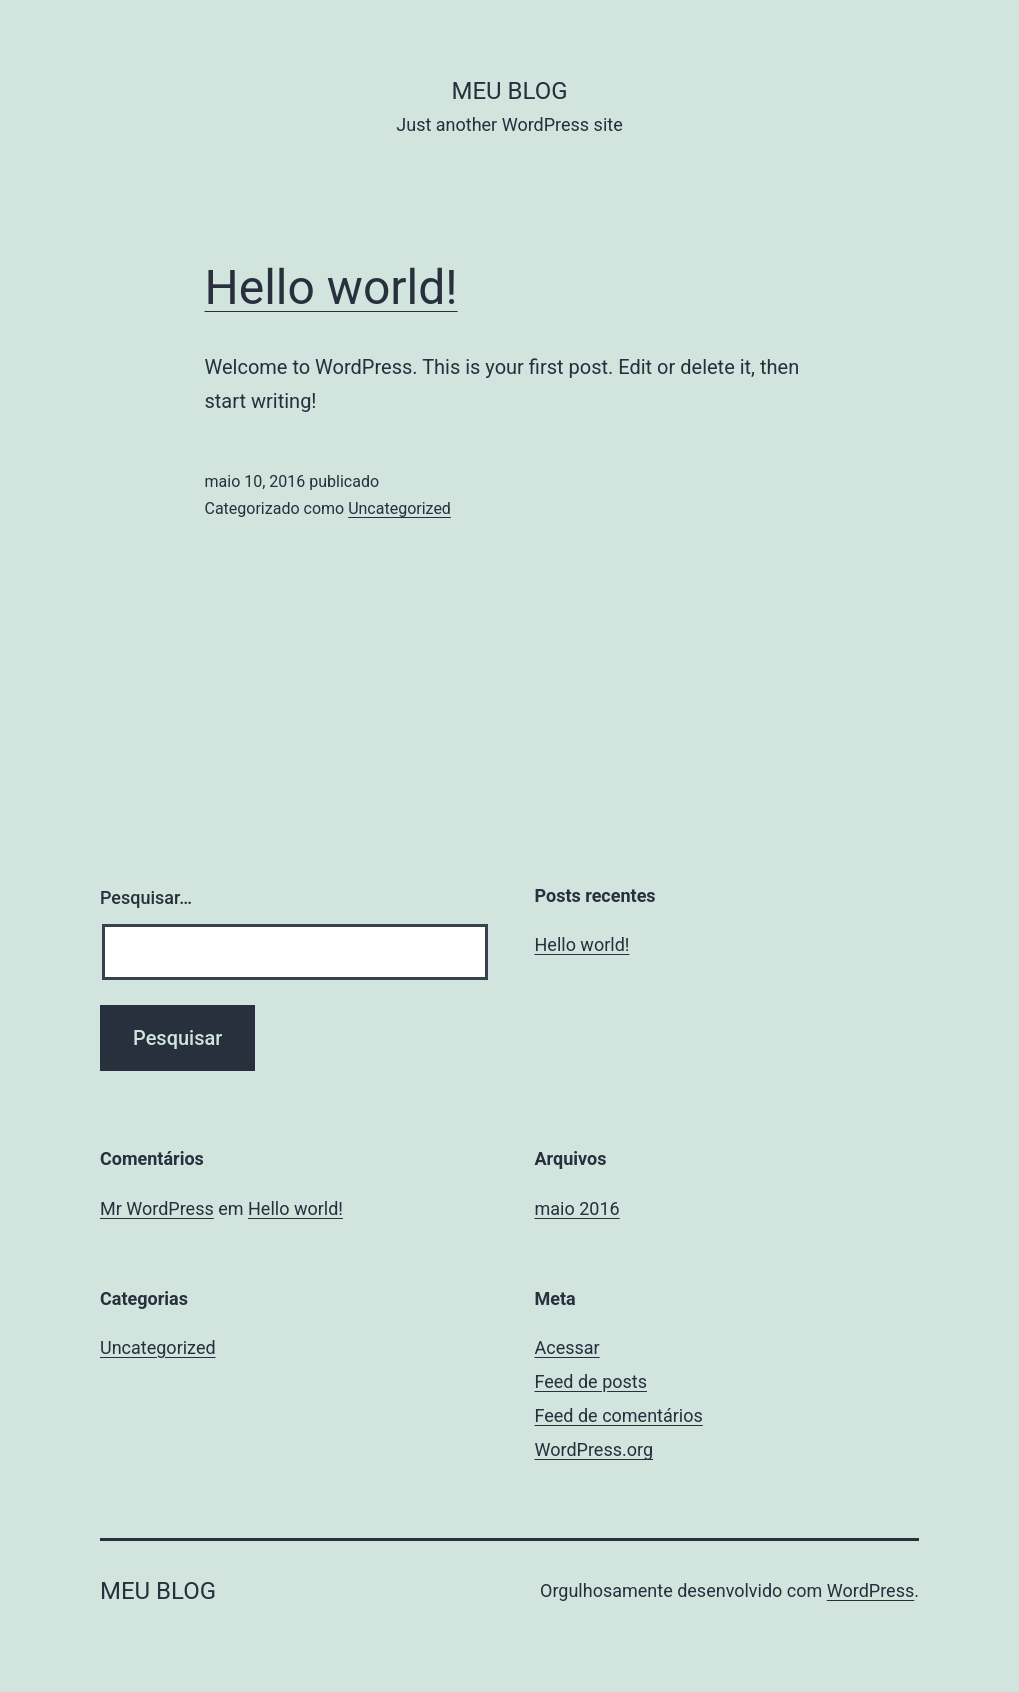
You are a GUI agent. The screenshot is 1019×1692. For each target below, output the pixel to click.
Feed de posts (591, 1381)
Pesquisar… (146, 897)
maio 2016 (577, 1208)
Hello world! (331, 287)
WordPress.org (594, 1449)
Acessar (567, 1347)
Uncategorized (399, 508)
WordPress (870, 1590)
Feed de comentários (619, 1415)
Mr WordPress (157, 1208)
